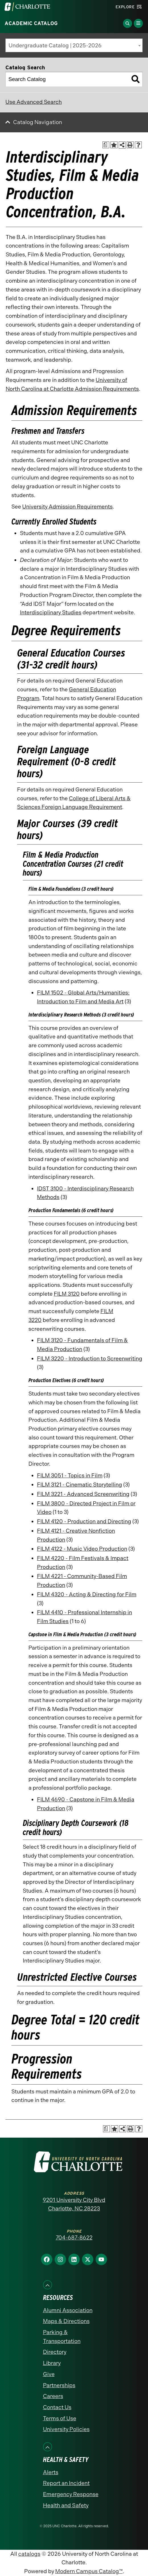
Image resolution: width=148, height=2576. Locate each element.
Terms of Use (59, 2418)
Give (49, 2374)
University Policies (66, 2429)
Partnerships (59, 2385)
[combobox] (74, 45)
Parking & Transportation (62, 2336)
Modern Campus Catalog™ (89, 2571)
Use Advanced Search (33, 102)
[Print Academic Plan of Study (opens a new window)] (106, 145)
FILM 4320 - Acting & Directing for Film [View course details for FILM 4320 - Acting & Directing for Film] (86, 1594)
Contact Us (57, 2407)
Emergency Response (70, 2494)
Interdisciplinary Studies (50, 612)
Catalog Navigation (37, 122)
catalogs (29, 2554)
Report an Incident (66, 2483)
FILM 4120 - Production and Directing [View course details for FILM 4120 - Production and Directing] (84, 1521)
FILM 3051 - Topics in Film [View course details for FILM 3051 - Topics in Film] (69, 1475)
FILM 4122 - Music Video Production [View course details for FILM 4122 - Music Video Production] (82, 1549)
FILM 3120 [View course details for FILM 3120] (67, 1294)
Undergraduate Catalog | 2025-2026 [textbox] (55, 45)
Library (52, 2363)
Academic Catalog (31, 23)
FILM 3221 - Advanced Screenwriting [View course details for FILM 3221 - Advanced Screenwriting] (83, 1494)
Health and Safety (66, 2505)
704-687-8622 (74, 2237)
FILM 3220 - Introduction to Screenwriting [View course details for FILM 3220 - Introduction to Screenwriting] (89, 1358)
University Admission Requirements (67, 506)
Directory (54, 2352)
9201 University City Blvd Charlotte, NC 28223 (74, 2204)
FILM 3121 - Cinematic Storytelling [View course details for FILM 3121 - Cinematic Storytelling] (79, 1484)
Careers (53, 2396)
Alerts (50, 2472)
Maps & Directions (66, 2321)
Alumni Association (67, 2310)
